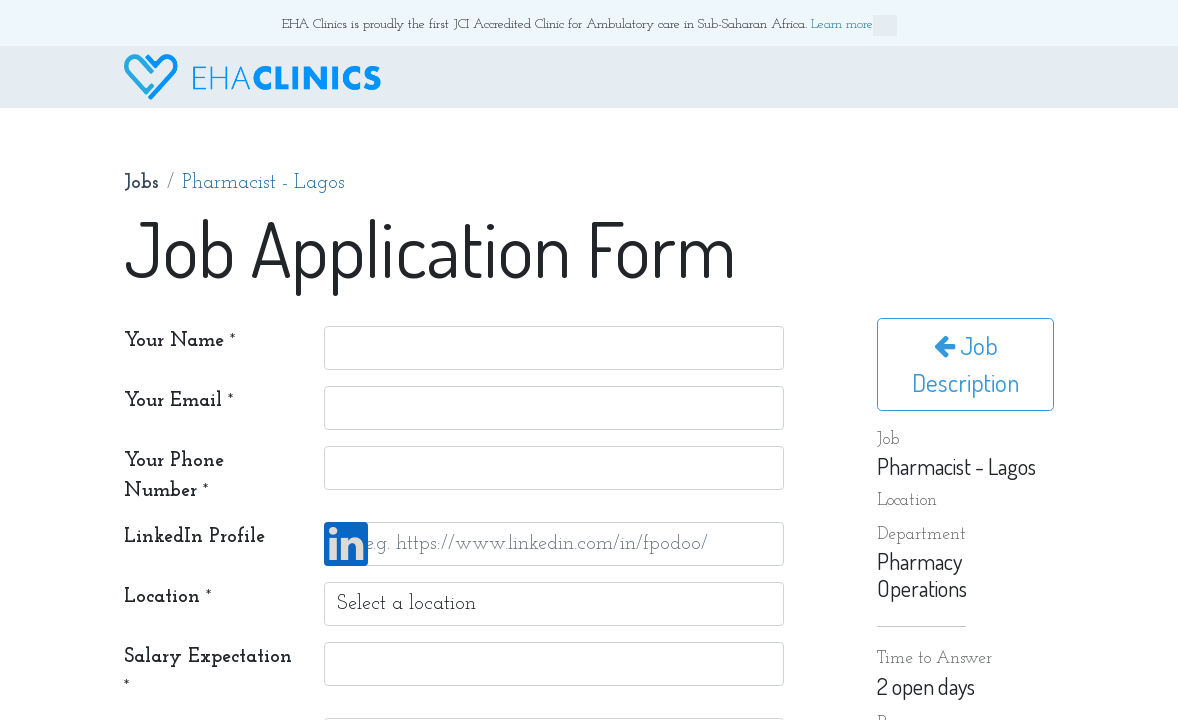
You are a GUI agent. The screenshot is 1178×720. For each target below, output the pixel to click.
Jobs (141, 183)
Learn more (854, 25)
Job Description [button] (965, 363)
